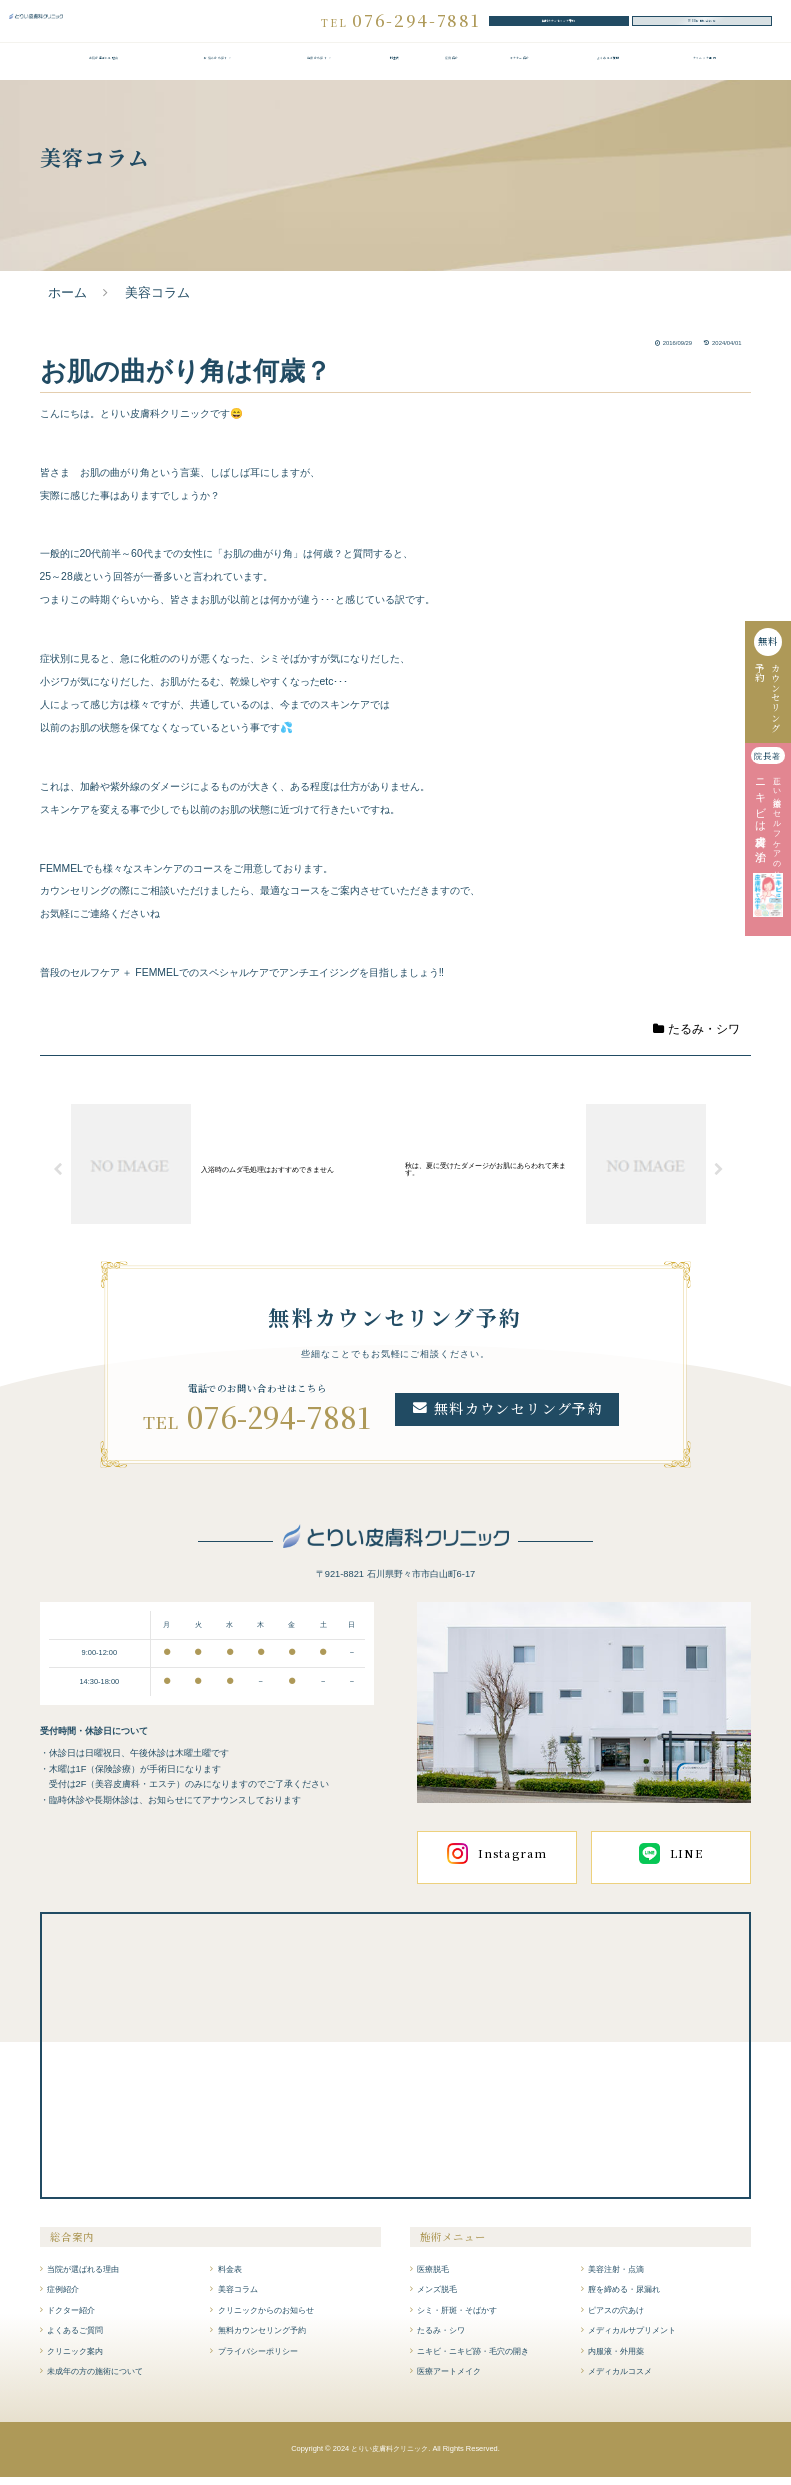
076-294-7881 (279, 1424)
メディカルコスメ (620, 2379)
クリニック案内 (704, 70)
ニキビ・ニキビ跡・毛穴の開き (473, 2359)
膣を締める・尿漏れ (624, 2297)
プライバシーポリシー (258, 2359)
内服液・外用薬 (616, 2359)
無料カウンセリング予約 (559, 24)
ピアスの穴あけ (616, 2318)
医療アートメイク (449, 2379)
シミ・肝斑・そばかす (457, 2318)
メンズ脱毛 (437, 2297)
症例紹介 (452, 70)
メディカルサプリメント (632, 2338)
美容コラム (238, 2297)
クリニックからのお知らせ (266, 2318)
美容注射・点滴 (616, 2277)
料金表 (394, 70)
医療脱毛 (433, 2277)
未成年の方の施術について (95, 2379)
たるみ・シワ (697, 1037)
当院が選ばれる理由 (103, 70)
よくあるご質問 (608, 70)
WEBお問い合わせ (702, 24)
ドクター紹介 (519, 70)
